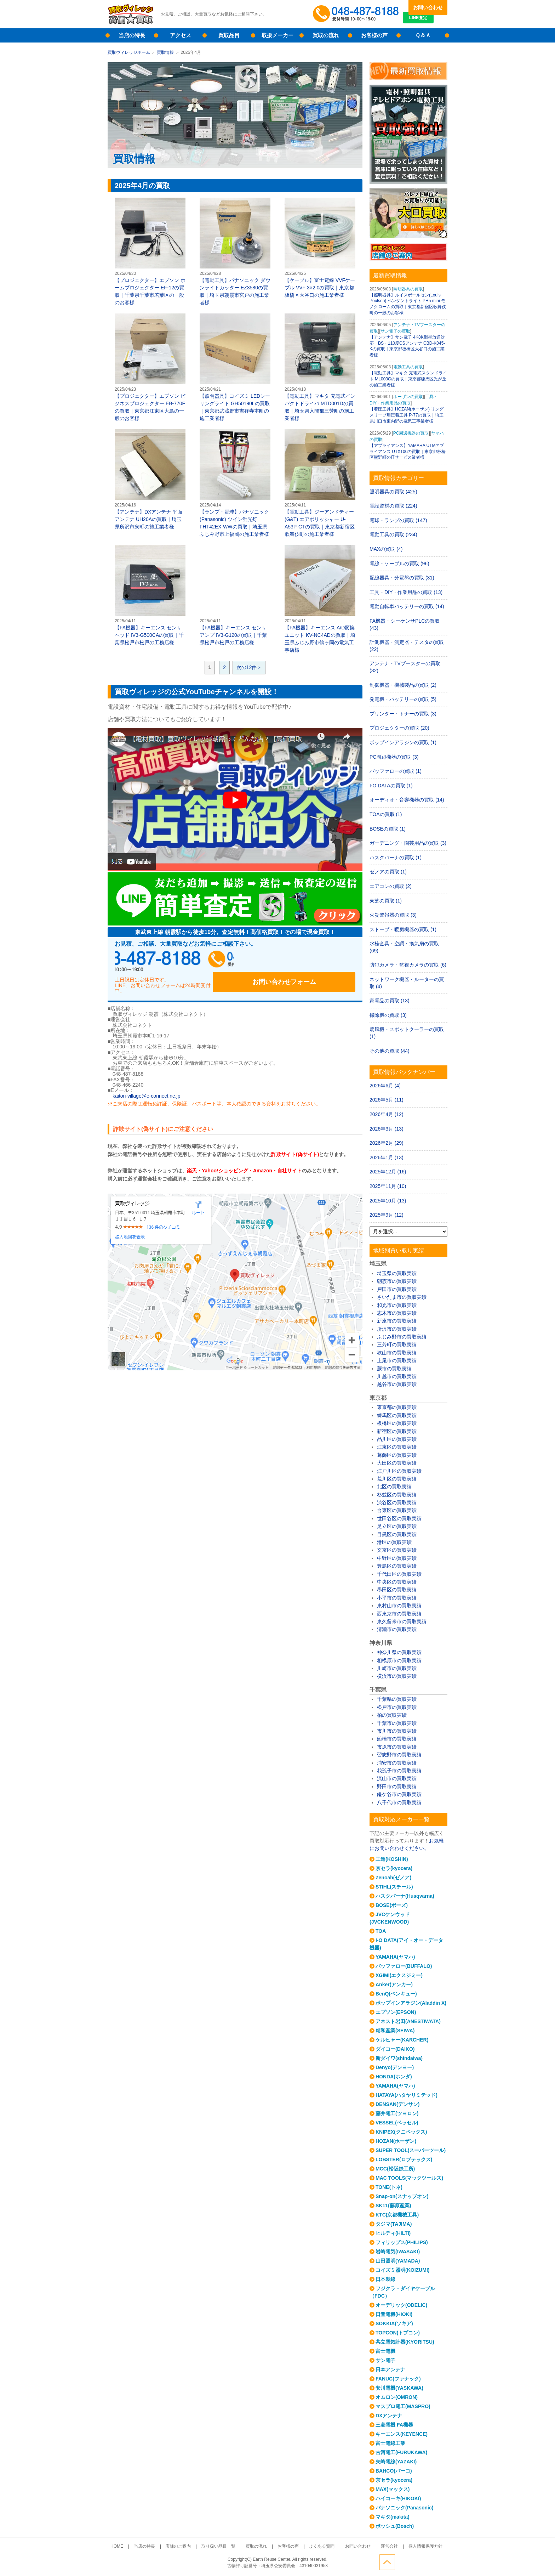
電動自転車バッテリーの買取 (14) (407, 606)
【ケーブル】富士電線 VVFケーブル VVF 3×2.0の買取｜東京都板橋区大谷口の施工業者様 (320, 248)
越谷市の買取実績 (397, 1384)
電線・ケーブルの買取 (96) (399, 563)
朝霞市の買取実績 (397, 1281)
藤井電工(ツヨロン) (397, 2113)
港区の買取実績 (394, 1542)
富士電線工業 (390, 2443)
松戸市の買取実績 (397, 1707)
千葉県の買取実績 (397, 1699)
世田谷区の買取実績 (399, 1518)
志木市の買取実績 (397, 1313)
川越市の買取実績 (397, 1376)
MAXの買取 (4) (386, 549)
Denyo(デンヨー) (395, 2067)
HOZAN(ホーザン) (396, 2141)
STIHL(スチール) (394, 1887)
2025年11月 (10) (388, 1186)
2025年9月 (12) (387, 1215)
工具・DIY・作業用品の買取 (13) (406, 592)
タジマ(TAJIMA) (394, 2224)
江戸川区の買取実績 (399, 1471)
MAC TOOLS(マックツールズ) (409, 2178)
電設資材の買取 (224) (393, 506)
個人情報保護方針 (409, 2546)
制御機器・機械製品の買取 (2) (403, 685)
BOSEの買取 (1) (388, 829)
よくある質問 (316, 2546)
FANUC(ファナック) (398, 2379)
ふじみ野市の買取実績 (402, 1337)
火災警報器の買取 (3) (393, 915)
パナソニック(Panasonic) (404, 2507)
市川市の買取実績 (397, 1731)
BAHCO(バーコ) (394, 2471)
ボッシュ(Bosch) (395, 2526)
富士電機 (385, 2351)
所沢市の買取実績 (397, 1329)
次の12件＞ (249, 667)
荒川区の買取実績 (397, 1479)
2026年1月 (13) (387, 1157)
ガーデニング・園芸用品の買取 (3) (408, 843)
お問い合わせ (428, 7)
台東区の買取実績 (397, 1510)
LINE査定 (428, 21)
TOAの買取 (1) (386, 814)
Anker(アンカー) (394, 1984)
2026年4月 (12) (387, 1114)
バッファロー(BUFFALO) (404, 1966)
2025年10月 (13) (388, 1201)
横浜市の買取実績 (397, 1676)
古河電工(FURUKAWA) (401, 2452)
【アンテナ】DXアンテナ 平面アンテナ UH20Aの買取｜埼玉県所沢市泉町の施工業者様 (150, 479)
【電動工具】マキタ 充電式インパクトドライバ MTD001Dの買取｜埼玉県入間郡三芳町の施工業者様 (320, 367)
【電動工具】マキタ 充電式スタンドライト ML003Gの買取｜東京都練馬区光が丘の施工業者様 (408, 378)
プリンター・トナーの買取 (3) (403, 714)
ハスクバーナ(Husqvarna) (405, 1896)
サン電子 (385, 2360)
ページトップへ (439, 2561)
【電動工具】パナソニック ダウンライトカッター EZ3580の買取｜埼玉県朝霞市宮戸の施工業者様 (235, 251)
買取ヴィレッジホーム (129, 52)
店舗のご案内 (187, 2546)
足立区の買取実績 (397, 1526)
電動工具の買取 (408, 366)
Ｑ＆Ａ (423, 35)
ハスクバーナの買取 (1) (396, 857)
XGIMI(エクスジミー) (399, 1975)
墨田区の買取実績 (397, 1589)
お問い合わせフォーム (309, 961)
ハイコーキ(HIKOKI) (398, 2498)
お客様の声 (374, 35)
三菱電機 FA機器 (394, 2425)
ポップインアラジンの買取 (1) (403, 742)
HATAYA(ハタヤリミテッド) (406, 2095)
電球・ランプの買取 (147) (398, 520)
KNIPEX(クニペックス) (401, 2132)
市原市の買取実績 (397, 1747)
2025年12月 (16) (388, 1171)
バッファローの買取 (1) (396, 771)
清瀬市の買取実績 (397, 1629)
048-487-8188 (182, 961)
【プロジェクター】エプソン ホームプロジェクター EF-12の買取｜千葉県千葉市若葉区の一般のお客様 (150, 251)
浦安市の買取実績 (397, 1763)
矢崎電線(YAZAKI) (396, 2461)
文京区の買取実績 (397, 1550)
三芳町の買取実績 (397, 1344)
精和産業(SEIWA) (395, 2030)
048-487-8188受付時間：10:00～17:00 (357, 14)
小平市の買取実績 (397, 1598)
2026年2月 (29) (387, 1143)
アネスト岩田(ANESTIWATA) (408, 2021)
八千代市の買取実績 (399, 1802)
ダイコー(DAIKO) (395, 2049)
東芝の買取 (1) (386, 901)
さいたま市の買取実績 (402, 1297)
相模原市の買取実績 (399, 1660)
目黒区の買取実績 (397, 1534)
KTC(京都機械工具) (397, 2215)
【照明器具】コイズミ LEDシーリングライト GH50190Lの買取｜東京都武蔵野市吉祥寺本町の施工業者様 (235, 367)
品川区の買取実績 (397, 1439)
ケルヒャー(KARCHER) (402, 2040)
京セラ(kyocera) (394, 1868)
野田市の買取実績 (397, 1786)
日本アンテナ (390, 2369)
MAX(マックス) (393, 2489)
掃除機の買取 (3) (388, 1015)
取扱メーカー (277, 35)
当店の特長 (132, 35)
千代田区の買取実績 (399, 1574)
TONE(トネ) (389, 2187)
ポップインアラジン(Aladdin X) (411, 2003)
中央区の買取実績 (397, 1582)
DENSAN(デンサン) (397, 2104)
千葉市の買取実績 (397, 1723)
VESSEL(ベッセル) (397, 2122)
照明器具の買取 (408, 289)
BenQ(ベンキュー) (396, 1994)
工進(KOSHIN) (392, 1859)
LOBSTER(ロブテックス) (404, 2159)
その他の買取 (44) (390, 1051)
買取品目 (229, 35)
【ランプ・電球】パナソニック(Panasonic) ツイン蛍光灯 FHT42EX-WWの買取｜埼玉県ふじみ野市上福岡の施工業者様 (235, 483)
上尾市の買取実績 (397, 1360)
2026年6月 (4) (385, 1085)
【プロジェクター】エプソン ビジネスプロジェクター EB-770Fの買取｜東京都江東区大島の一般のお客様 (150, 367)
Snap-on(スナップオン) (402, 2196)
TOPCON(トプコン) (398, 2333)
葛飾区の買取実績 (397, 1455)
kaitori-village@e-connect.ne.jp (147, 1088)
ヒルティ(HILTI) (393, 2233)
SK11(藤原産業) (393, 2205)
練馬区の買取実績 (397, 1415)
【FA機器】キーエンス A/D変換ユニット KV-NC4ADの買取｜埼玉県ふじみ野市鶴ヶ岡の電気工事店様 (320, 599)
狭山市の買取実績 (397, 1352)
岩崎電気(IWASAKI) (398, 2251)
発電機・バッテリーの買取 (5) (403, 699)
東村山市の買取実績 (399, 1605)
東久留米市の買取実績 (402, 1621)
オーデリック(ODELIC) (401, 2305)
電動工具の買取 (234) (393, 534)
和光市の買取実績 (397, 1305)
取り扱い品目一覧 (224, 2546)
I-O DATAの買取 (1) (391, 785)
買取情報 (165, 52)
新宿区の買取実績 (397, 1431)
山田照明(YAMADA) (398, 2261)
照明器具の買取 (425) (393, 491)
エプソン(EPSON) (396, 2012)
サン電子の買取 (395, 331)
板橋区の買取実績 (397, 1423)
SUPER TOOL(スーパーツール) (411, 2150)
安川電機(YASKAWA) (399, 2388)
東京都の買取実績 (397, 1407)
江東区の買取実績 (397, 1447)
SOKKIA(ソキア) (394, 2323)
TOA (381, 1931)
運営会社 (376, 2546)
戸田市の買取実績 (397, 1289)
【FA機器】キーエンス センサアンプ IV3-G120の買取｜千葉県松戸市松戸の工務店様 (235, 595)
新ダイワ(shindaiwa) (399, 2058)
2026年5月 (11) (387, 1100)
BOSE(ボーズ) (392, 1905)
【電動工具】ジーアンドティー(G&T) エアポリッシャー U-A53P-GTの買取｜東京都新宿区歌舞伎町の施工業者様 (320, 483)
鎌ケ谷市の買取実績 (399, 1794)
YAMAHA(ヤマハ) (395, 1957)
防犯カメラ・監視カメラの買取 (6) (408, 965)
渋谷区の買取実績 (397, 1502)
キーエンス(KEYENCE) (402, 2434)
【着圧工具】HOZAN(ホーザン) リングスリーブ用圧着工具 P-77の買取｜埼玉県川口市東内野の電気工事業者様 (407, 415)
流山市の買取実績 (397, 1778)
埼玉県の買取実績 (397, 1273)
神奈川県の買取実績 (399, 1652)
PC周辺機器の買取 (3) (394, 757)
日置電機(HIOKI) (394, 2314)
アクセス (180, 35)
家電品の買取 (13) (390, 1000)
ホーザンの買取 (408, 396)
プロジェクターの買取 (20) (399, 728)
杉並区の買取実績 (397, 1495)
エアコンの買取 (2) (391, 886)
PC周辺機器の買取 (411, 433)
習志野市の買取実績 (399, 1754)
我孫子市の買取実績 (399, 1770)
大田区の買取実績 (397, 1463)
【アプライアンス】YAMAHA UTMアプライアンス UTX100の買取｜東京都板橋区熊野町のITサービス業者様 (408, 451)
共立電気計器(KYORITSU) (405, 2342)
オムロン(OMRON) (397, 2397)
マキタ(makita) (393, 2517)
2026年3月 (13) (387, 1129)
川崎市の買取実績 (397, 1668)
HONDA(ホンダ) (394, 2076)
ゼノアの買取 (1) (388, 871)
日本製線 (385, 2279)
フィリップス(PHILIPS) (402, 2242)
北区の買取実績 (394, 1486)
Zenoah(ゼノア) (393, 1877)
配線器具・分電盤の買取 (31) (402, 578)
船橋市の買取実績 (397, 1739)
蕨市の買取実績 (394, 1368)
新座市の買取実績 (397, 1321)
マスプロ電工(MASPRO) (403, 2406)
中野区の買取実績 (397, 1558)
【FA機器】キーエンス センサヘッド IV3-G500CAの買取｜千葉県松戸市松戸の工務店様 (150, 595)
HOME (133, 2546)
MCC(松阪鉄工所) (395, 2169)
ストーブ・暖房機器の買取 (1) (403, 929)
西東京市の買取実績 (399, 1614)
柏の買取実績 (392, 1715)
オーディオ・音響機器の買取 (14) (407, 800)
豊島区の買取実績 (397, 1566)
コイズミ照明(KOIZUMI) (402, 2270)
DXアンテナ (389, 2415)
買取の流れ (326, 35)
